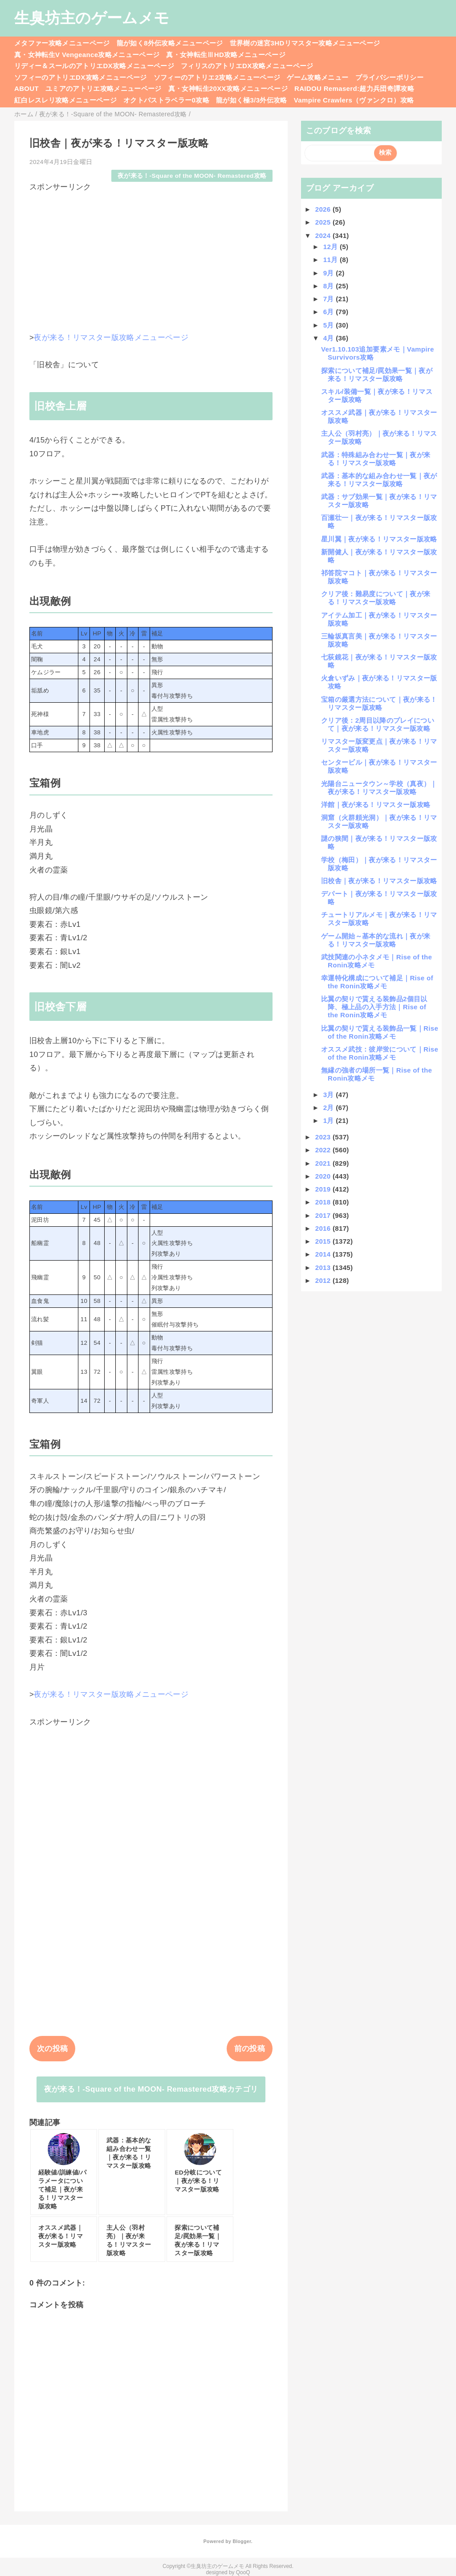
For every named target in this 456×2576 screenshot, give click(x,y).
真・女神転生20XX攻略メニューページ (228, 88)
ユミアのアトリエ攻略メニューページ (103, 88)
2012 (324, 1280)
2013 (324, 1267)
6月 (329, 311)
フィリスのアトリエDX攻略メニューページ (247, 66)
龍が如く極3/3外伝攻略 (251, 100)
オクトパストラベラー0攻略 (166, 100)
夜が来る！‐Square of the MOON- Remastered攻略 (192, 175)
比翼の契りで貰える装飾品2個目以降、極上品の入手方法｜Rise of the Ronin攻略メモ (374, 1007)
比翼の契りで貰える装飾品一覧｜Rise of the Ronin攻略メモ (379, 1032)
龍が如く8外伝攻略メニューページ (170, 43)
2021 (324, 1163)
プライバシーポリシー (389, 77)
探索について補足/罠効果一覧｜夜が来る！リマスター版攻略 (376, 374)
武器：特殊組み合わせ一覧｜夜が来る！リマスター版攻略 (375, 459)
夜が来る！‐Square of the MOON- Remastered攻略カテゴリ (151, 2089)
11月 (331, 259)
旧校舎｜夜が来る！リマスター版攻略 (379, 881)
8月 (329, 286)
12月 (331, 246)
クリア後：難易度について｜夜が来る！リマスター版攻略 (375, 598)
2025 (324, 222)
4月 (329, 338)
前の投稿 (249, 2048)
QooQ (243, 2572)
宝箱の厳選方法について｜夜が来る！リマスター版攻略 (379, 703)
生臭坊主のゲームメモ (91, 17)
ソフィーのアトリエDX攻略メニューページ (80, 77)
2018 (324, 1202)
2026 (324, 209)
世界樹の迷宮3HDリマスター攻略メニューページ (305, 43)
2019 (324, 1189)
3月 (329, 1094)
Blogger (241, 2541)
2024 (324, 235)
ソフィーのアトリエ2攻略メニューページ (217, 77)
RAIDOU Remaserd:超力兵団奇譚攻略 (354, 88)
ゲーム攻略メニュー (317, 77)
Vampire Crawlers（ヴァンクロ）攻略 (354, 100)
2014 (324, 1254)
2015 (324, 1241)
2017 (324, 1215)
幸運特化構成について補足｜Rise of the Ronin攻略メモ (377, 982)
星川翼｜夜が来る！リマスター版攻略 (379, 539)
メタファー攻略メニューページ (62, 43)
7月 (329, 299)
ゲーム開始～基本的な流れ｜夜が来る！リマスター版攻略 (375, 940)
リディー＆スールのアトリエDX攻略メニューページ (94, 66)
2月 (329, 1107)
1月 (329, 1120)
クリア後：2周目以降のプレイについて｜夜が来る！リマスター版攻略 (377, 724)
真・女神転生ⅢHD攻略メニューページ (225, 54)
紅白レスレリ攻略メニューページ (65, 100)
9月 (329, 273)
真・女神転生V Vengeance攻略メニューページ (86, 54)
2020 (324, 1176)
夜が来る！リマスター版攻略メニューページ (111, 337)
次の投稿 (52, 2048)
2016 (324, 1228)
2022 (324, 1150)
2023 (324, 1137)
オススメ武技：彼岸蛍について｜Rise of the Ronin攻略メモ (379, 1053)
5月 (329, 325)
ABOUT (26, 88)
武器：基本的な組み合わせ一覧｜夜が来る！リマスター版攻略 (379, 479)
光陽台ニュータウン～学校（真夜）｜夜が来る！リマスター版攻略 (379, 787)
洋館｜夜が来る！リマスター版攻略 (375, 804)
